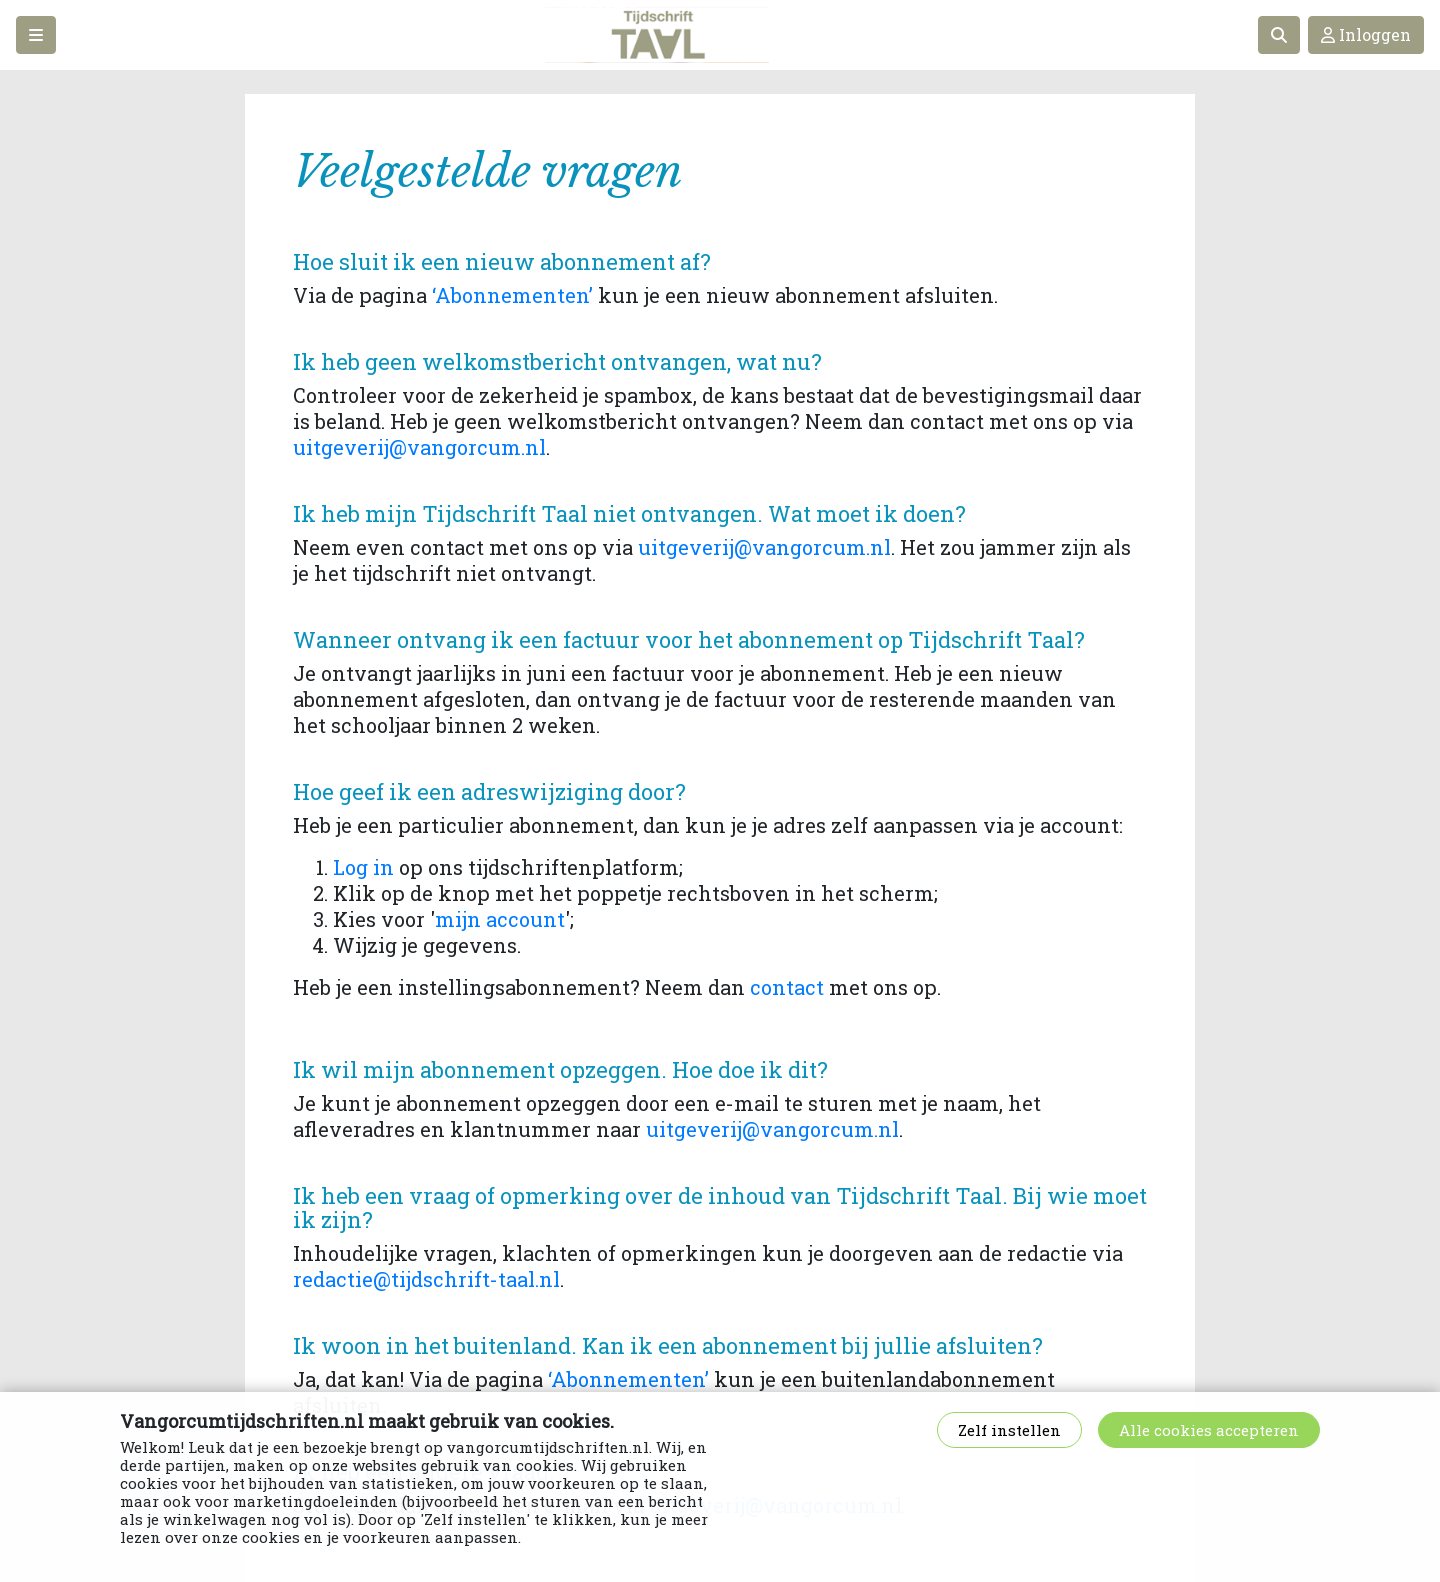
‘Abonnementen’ (512, 295)
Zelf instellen (1009, 1430)
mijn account (500, 919)
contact (787, 987)
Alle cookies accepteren (1209, 1430)
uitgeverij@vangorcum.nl (419, 447)
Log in (363, 867)
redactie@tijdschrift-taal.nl (426, 1279)
